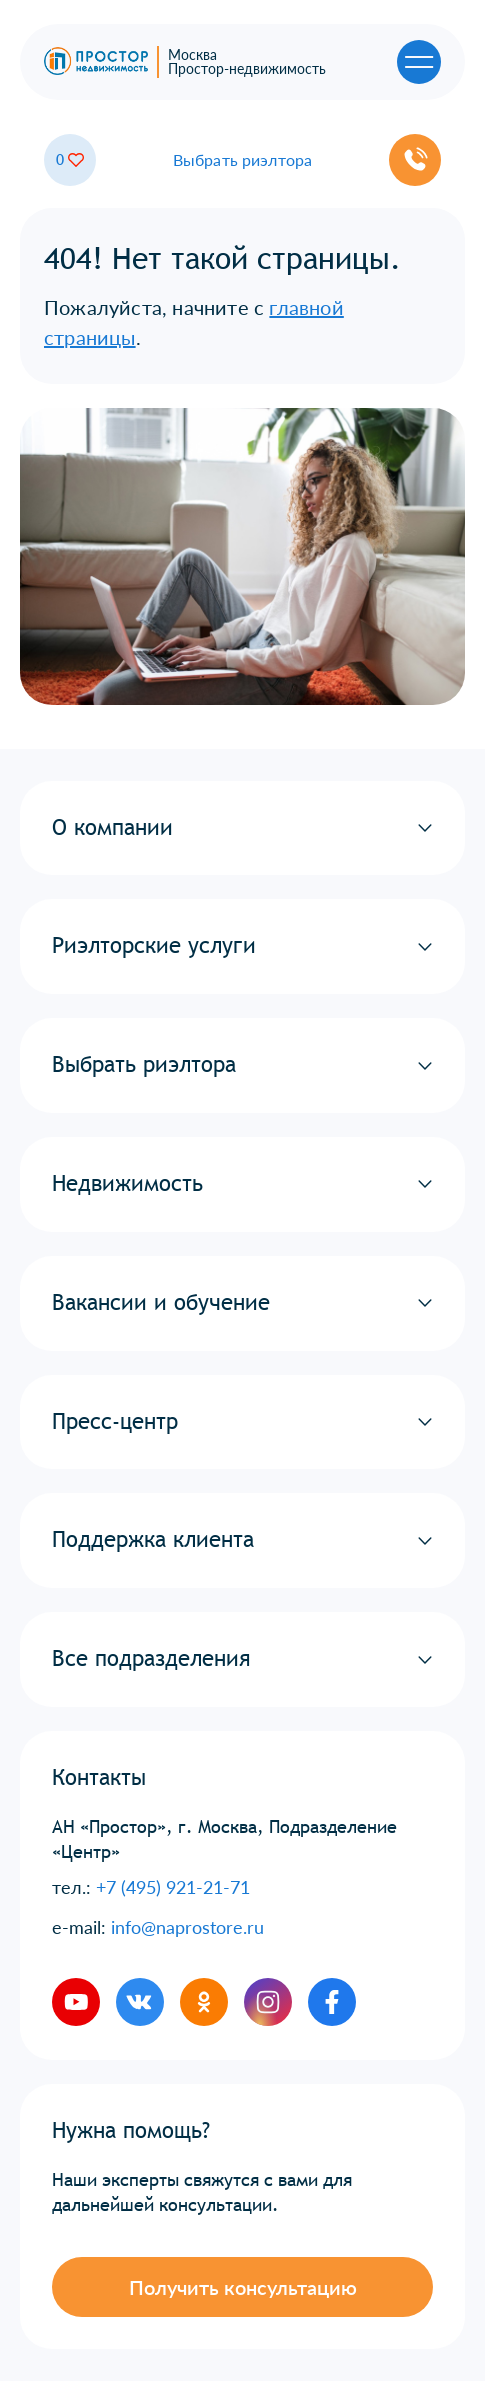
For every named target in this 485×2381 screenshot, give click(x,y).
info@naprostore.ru (187, 1927)
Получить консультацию (243, 2287)
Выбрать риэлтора (243, 160)
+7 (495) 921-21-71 (173, 1887)
